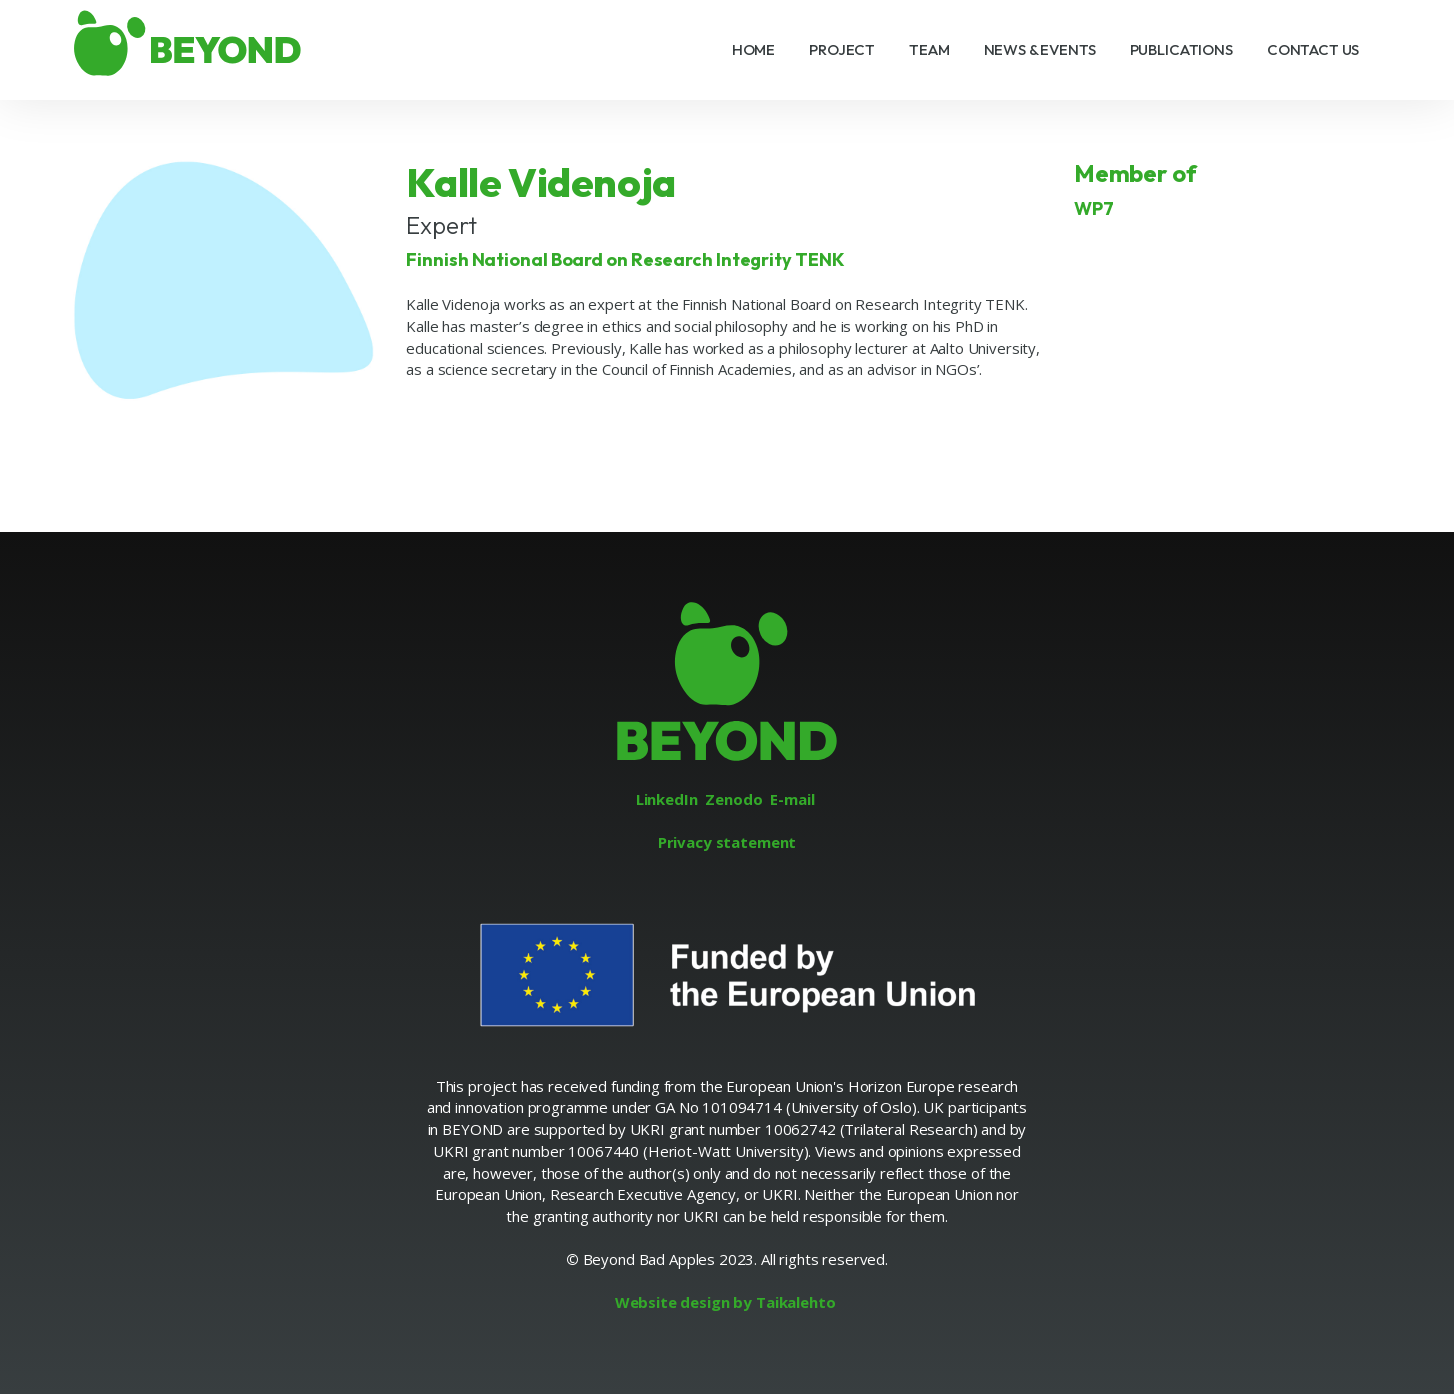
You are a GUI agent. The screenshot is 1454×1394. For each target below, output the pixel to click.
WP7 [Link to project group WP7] (1094, 209)
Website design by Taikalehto (725, 1302)
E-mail (792, 799)
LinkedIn (667, 799)
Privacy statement (727, 842)
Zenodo (733, 799)
